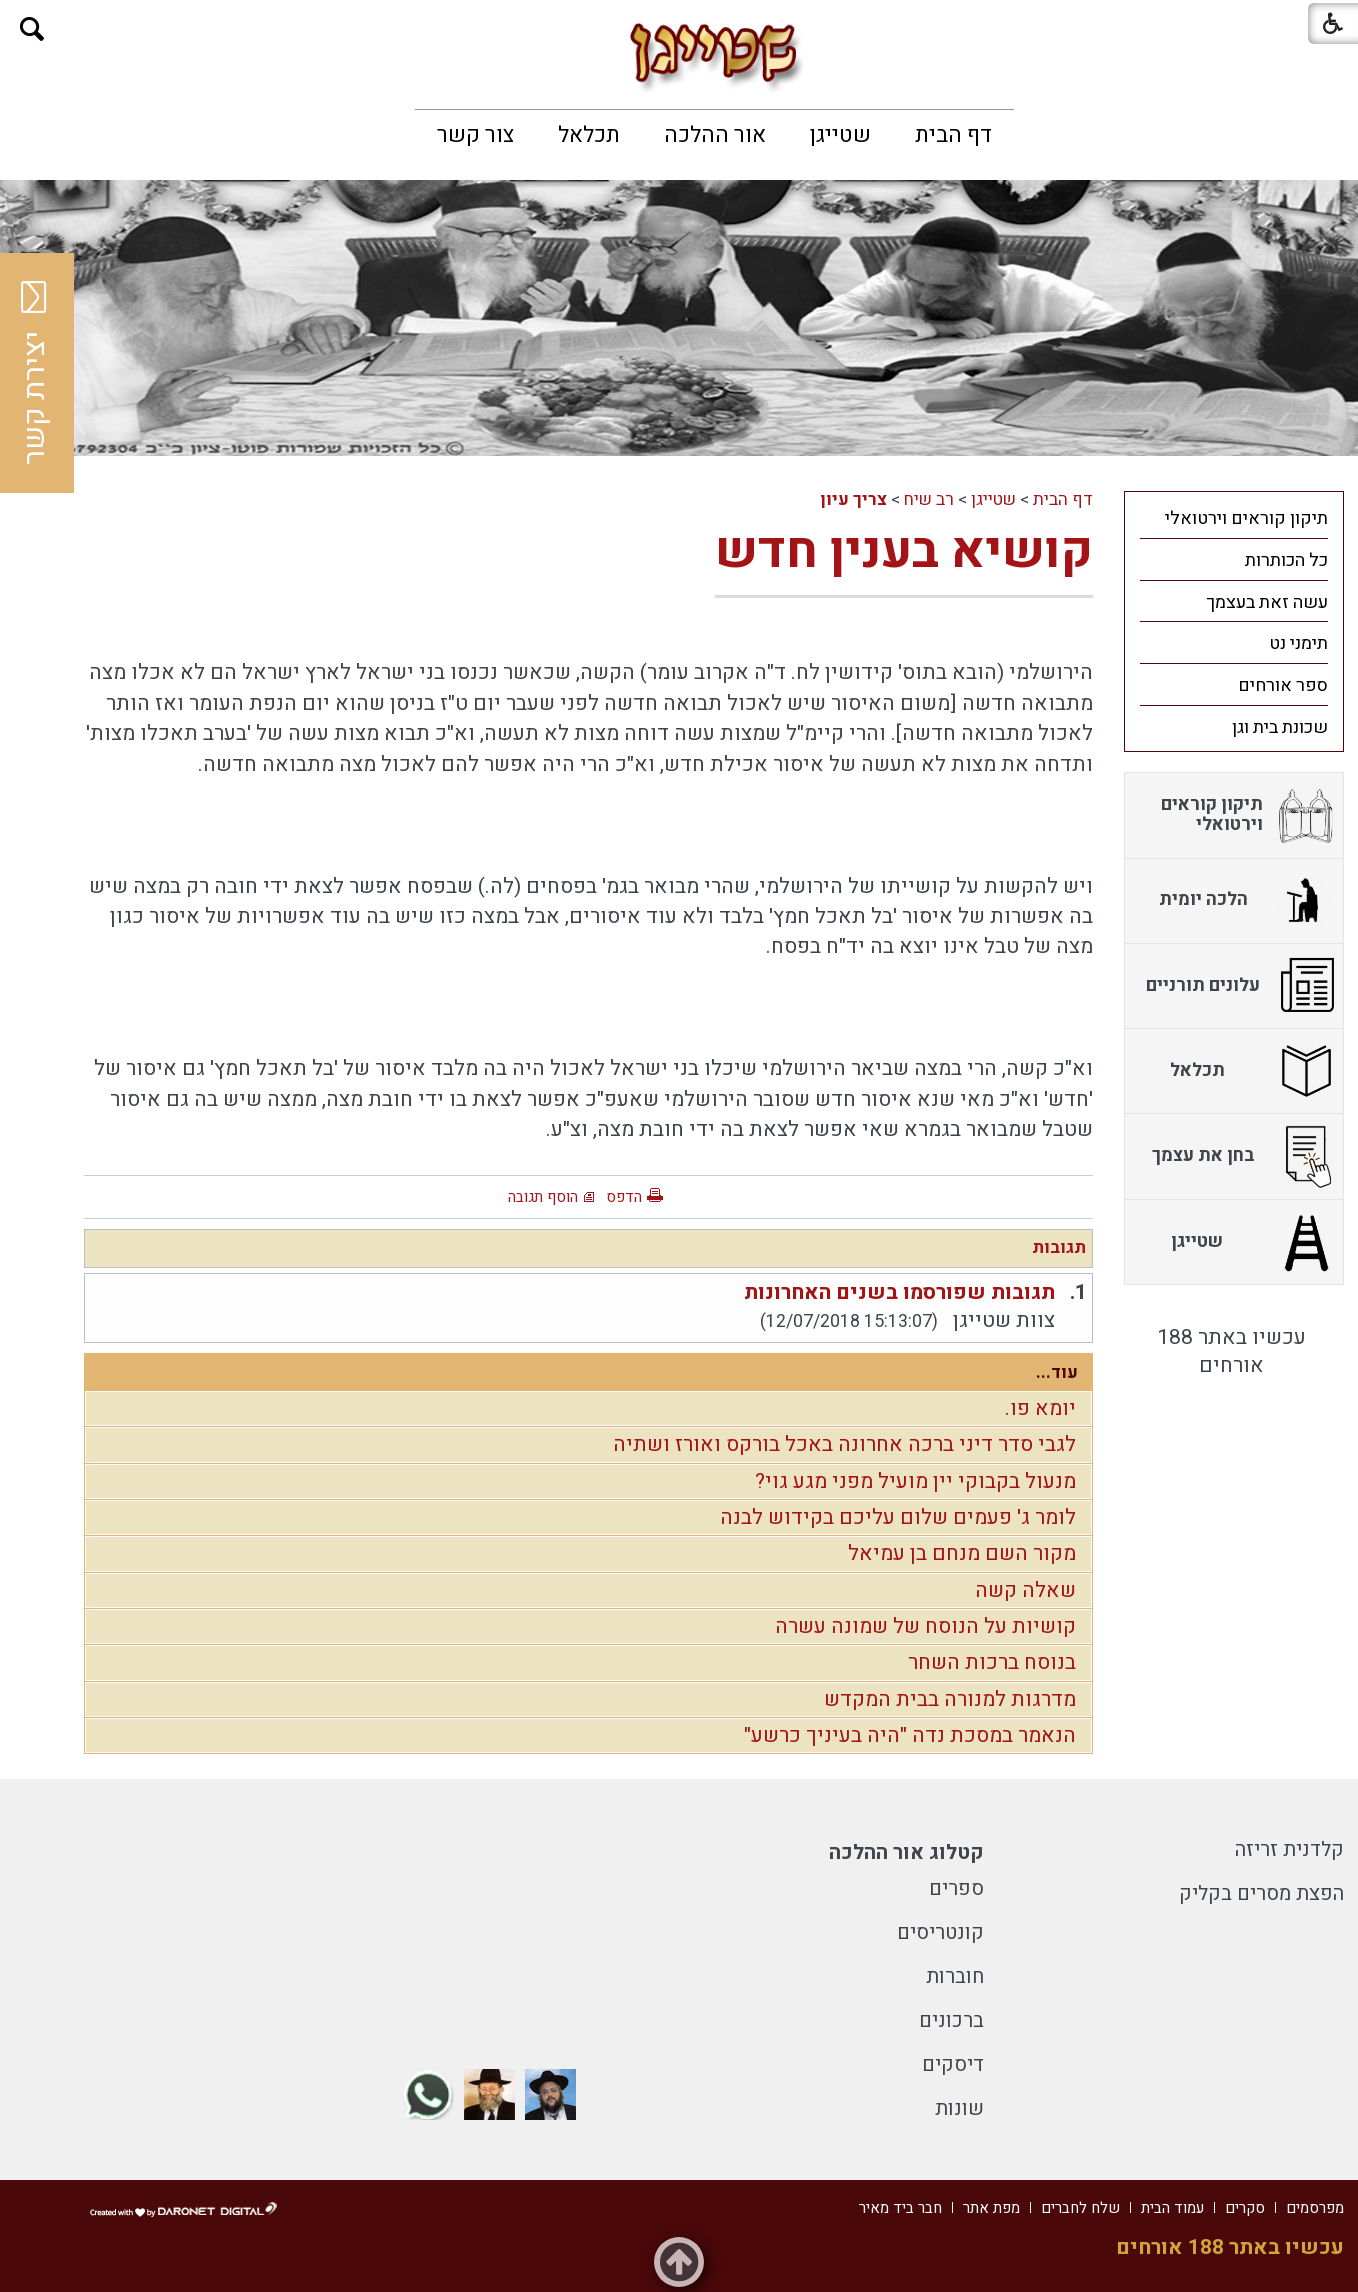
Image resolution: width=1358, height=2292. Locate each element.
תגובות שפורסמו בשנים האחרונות (899, 1292)
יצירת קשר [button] (35, 373)
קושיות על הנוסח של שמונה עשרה (925, 1626)
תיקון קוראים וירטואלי (1246, 518)
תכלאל (589, 135)
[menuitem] (953, 135)
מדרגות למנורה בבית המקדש (950, 1699)
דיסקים (953, 2064)
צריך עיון (853, 499)
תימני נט (1298, 643)
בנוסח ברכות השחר (992, 1662)
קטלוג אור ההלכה (906, 1852)
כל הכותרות (1286, 560)
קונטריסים (940, 1932)
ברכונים (951, 2020)
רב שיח (929, 499)
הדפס (624, 1197)
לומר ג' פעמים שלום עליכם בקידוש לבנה (898, 1517)
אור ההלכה (715, 135)
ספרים (956, 1888)
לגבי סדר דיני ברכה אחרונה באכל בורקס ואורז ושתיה (844, 1444)
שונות (959, 2108)
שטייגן (840, 135)
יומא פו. (1040, 1408)
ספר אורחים (1283, 685)
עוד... (1057, 1372)
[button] (32, 29)
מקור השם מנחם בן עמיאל (962, 1553)
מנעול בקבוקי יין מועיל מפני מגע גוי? (915, 1481)
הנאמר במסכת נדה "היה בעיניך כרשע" (910, 1735)
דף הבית (953, 135)
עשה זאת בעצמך (1267, 602)
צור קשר (475, 135)
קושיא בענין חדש (904, 551)
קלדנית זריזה (1289, 1849)
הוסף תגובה (543, 1197)
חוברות (955, 1976)
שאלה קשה (1025, 1590)
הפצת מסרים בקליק (1261, 1893)
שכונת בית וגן (1280, 727)
